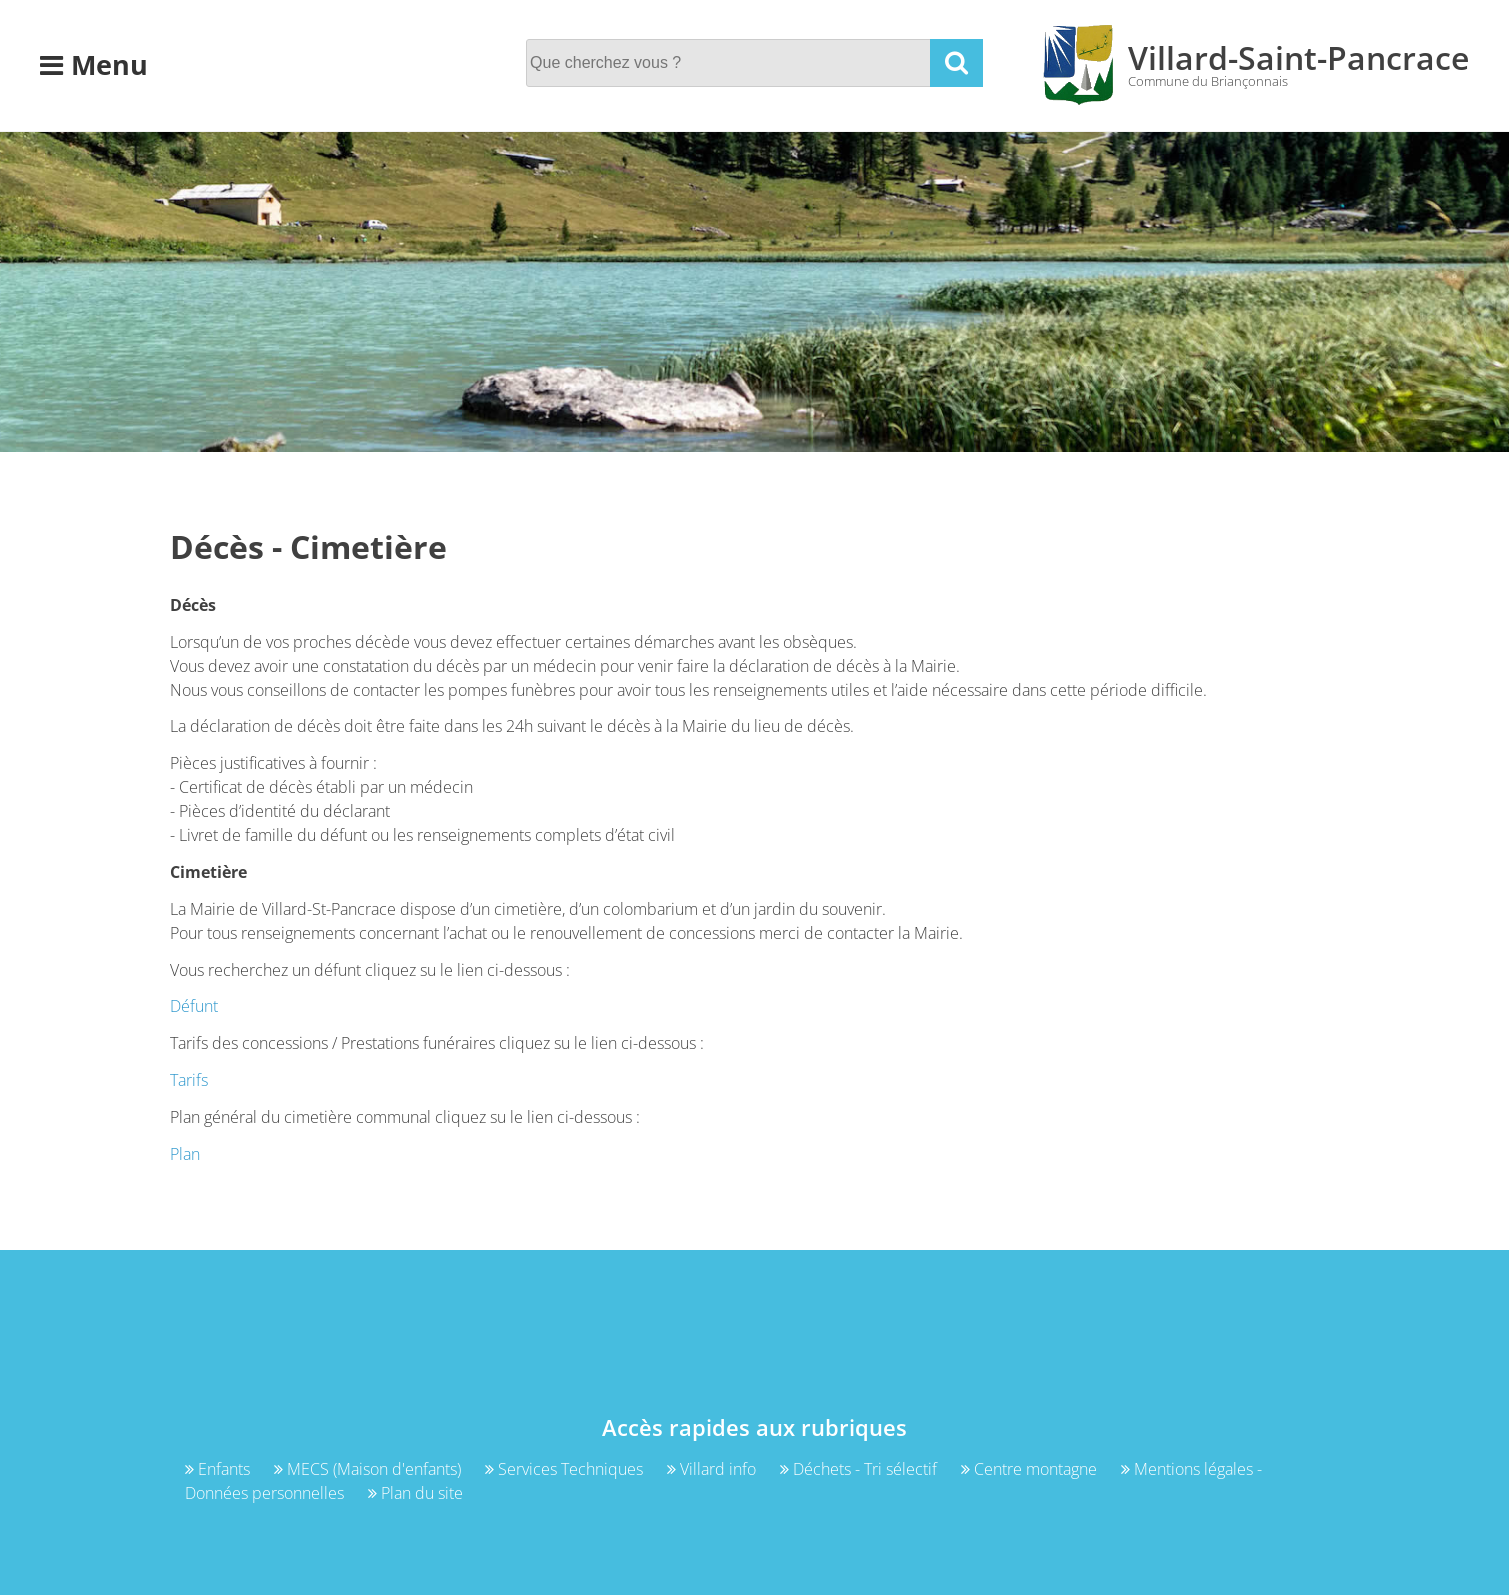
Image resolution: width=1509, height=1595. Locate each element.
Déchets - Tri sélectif (860, 1469)
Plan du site (415, 1493)
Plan (185, 1154)
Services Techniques (566, 1469)
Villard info (713, 1469)
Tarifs (189, 1080)
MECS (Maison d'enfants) (369, 1469)
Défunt (194, 1006)
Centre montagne (1031, 1469)
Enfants (219, 1469)
